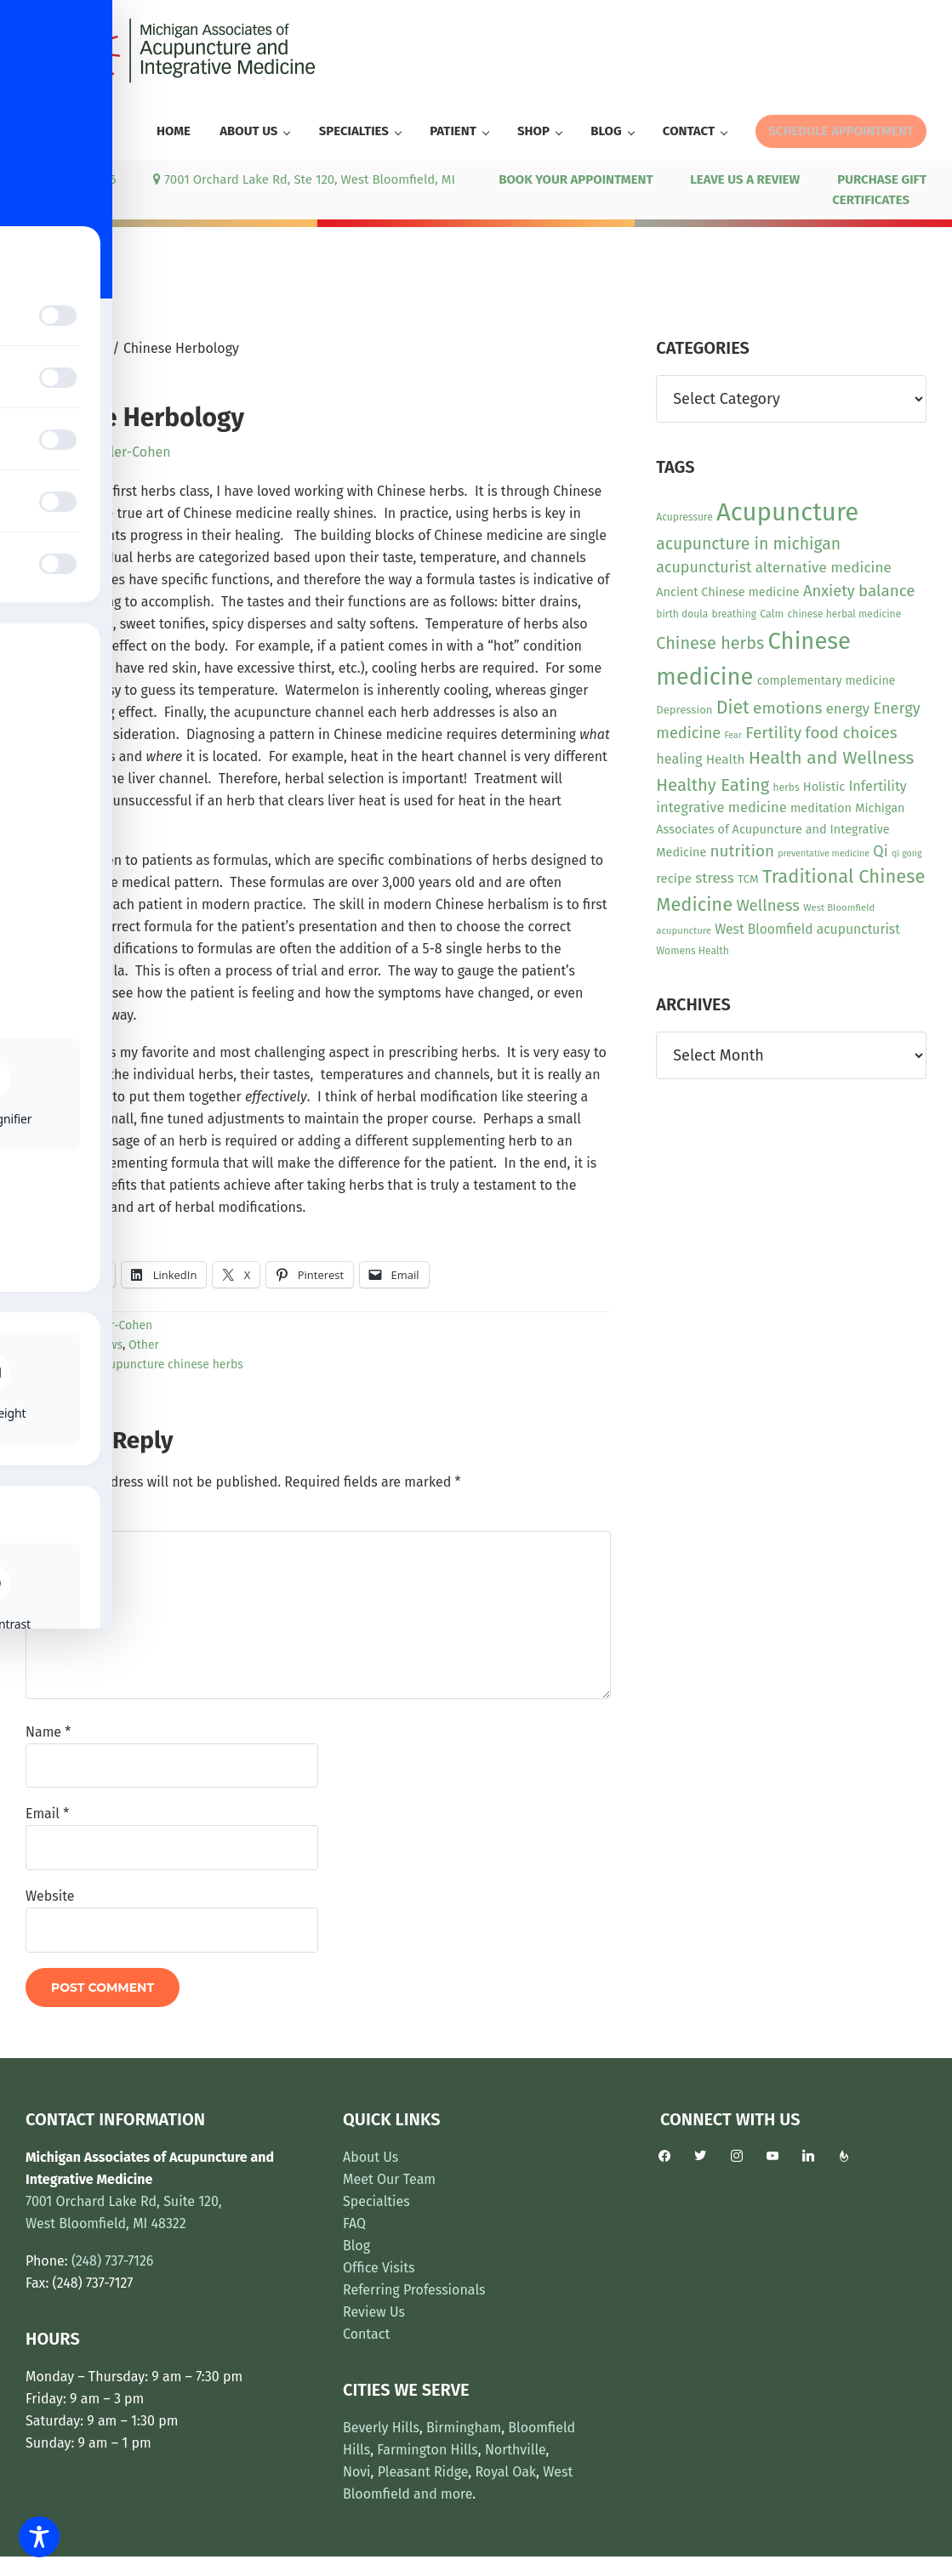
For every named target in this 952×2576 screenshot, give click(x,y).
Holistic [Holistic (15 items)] (824, 787)
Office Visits (379, 2268)
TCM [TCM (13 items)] (748, 879)
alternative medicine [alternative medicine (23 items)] (823, 568)
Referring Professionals (414, 2290)
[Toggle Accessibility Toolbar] (39, 2537)
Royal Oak (505, 2472)
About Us (370, 2157)
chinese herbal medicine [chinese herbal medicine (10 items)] (845, 614)
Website (50, 1896)
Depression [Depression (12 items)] (684, 709)
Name (48, 1732)
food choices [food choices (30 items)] (851, 732)
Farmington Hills (427, 2450)
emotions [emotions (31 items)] (787, 708)
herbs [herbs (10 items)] (786, 787)
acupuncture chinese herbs (170, 1364)
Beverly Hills (381, 2428)
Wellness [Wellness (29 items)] (768, 905)
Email (47, 1813)
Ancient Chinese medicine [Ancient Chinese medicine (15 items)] (727, 592)
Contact (366, 2334)
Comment (60, 1519)
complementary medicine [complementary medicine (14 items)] (826, 681)
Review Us (374, 2312)
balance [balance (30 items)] (886, 590)
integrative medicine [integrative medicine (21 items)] (721, 807)
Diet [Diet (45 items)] (733, 708)
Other (143, 1345)
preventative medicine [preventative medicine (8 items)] (823, 853)
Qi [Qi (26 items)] (880, 851)
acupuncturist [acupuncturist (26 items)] (703, 567)
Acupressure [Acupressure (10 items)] (684, 517)
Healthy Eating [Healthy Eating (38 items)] (712, 785)
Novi (357, 2472)
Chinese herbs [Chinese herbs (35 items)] (710, 643)
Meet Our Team (389, 2179)
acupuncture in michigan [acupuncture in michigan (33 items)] (748, 544)
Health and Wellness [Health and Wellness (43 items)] (832, 758)
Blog (356, 2246)
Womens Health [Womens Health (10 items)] (692, 951)
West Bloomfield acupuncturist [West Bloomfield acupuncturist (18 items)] (807, 929)
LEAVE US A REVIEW (745, 179)
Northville (515, 2450)
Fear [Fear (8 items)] (732, 735)
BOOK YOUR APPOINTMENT (576, 179)
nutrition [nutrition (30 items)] (742, 851)
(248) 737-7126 (71, 179)
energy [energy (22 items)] (847, 708)
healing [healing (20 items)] (679, 759)
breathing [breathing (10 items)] (733, 614)
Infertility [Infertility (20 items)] (878, 786)
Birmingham (463, 2428)
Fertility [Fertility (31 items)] (773, 732)
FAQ (354, 2223)
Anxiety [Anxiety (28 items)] (829, 591)
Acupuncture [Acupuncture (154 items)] (787, 512)
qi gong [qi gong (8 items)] (907, 853)
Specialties (376, 2201)
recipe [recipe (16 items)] (674, 878)
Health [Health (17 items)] (725, 759)
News (108, 1345)
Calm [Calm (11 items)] (772, 613)
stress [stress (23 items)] (714, 878)
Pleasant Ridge (423, 2472)
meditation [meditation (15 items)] (821, 808)
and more (442, 2494)
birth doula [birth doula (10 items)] (682, 614)
